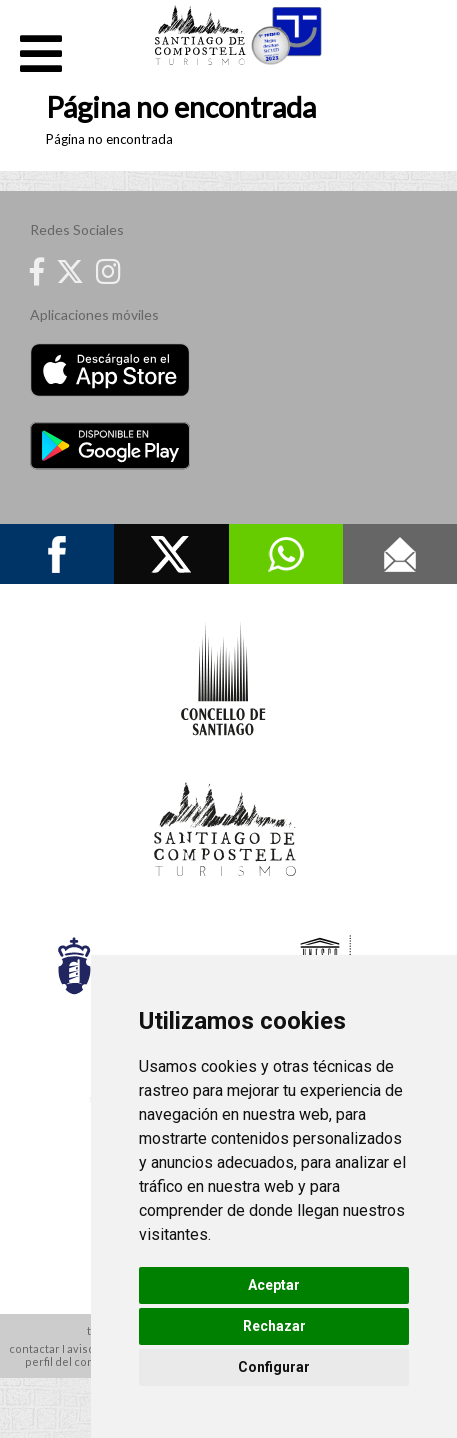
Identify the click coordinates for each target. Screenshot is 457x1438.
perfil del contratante (81, 1361)
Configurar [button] (274, 1367)
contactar (34, 1348)
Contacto (400, 554)
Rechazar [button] (274, 1326)
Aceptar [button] (274, 1285)
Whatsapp (286, 554)
